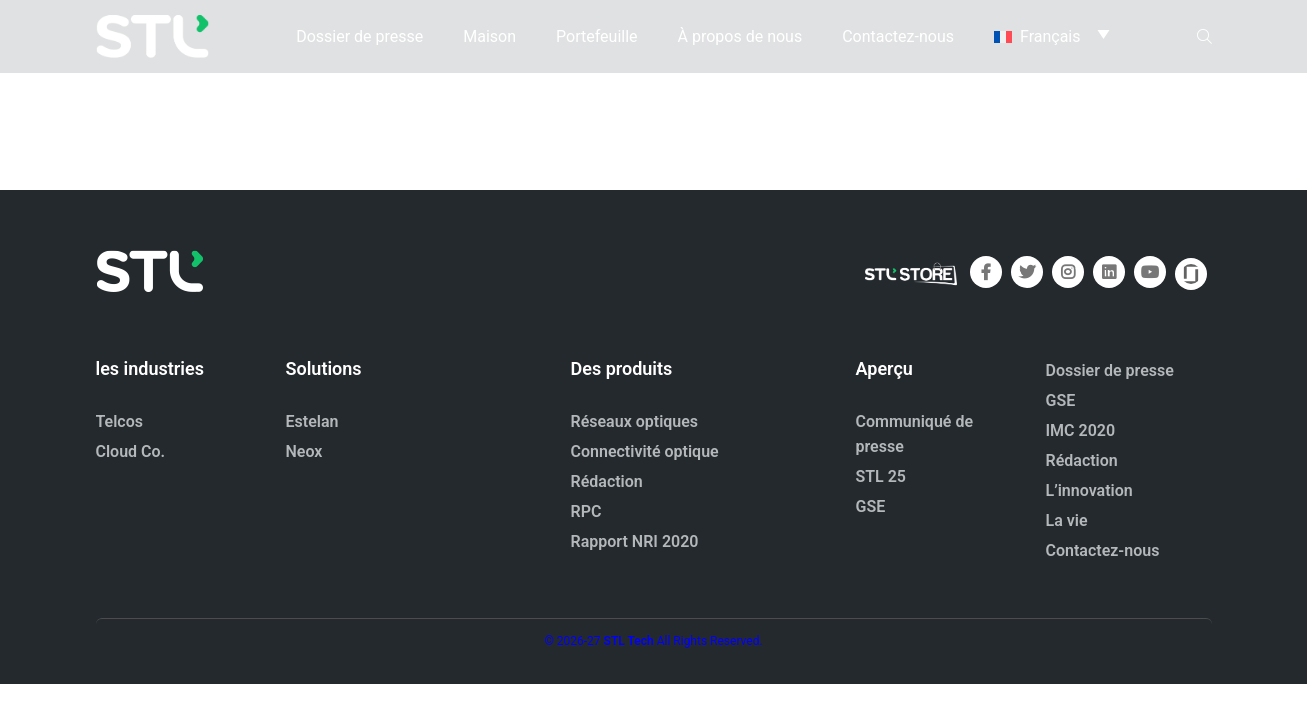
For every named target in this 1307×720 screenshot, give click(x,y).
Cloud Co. (131, 451)
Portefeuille (596, 34)
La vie (1067, 520)
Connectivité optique (645, 451)
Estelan (312, 421)
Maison (489, 34)
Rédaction (607, 481)
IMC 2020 (1081, 430)
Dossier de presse (359, 34)
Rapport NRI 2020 (635, 541)
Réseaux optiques (635, 421)
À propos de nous (740, 34)
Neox (304, 451)
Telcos (120, 421)
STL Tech (629, 641)
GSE (871, 506)
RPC (586, 511)
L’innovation (1089, 490)
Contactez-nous (898, 34)
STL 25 (881, 476)
